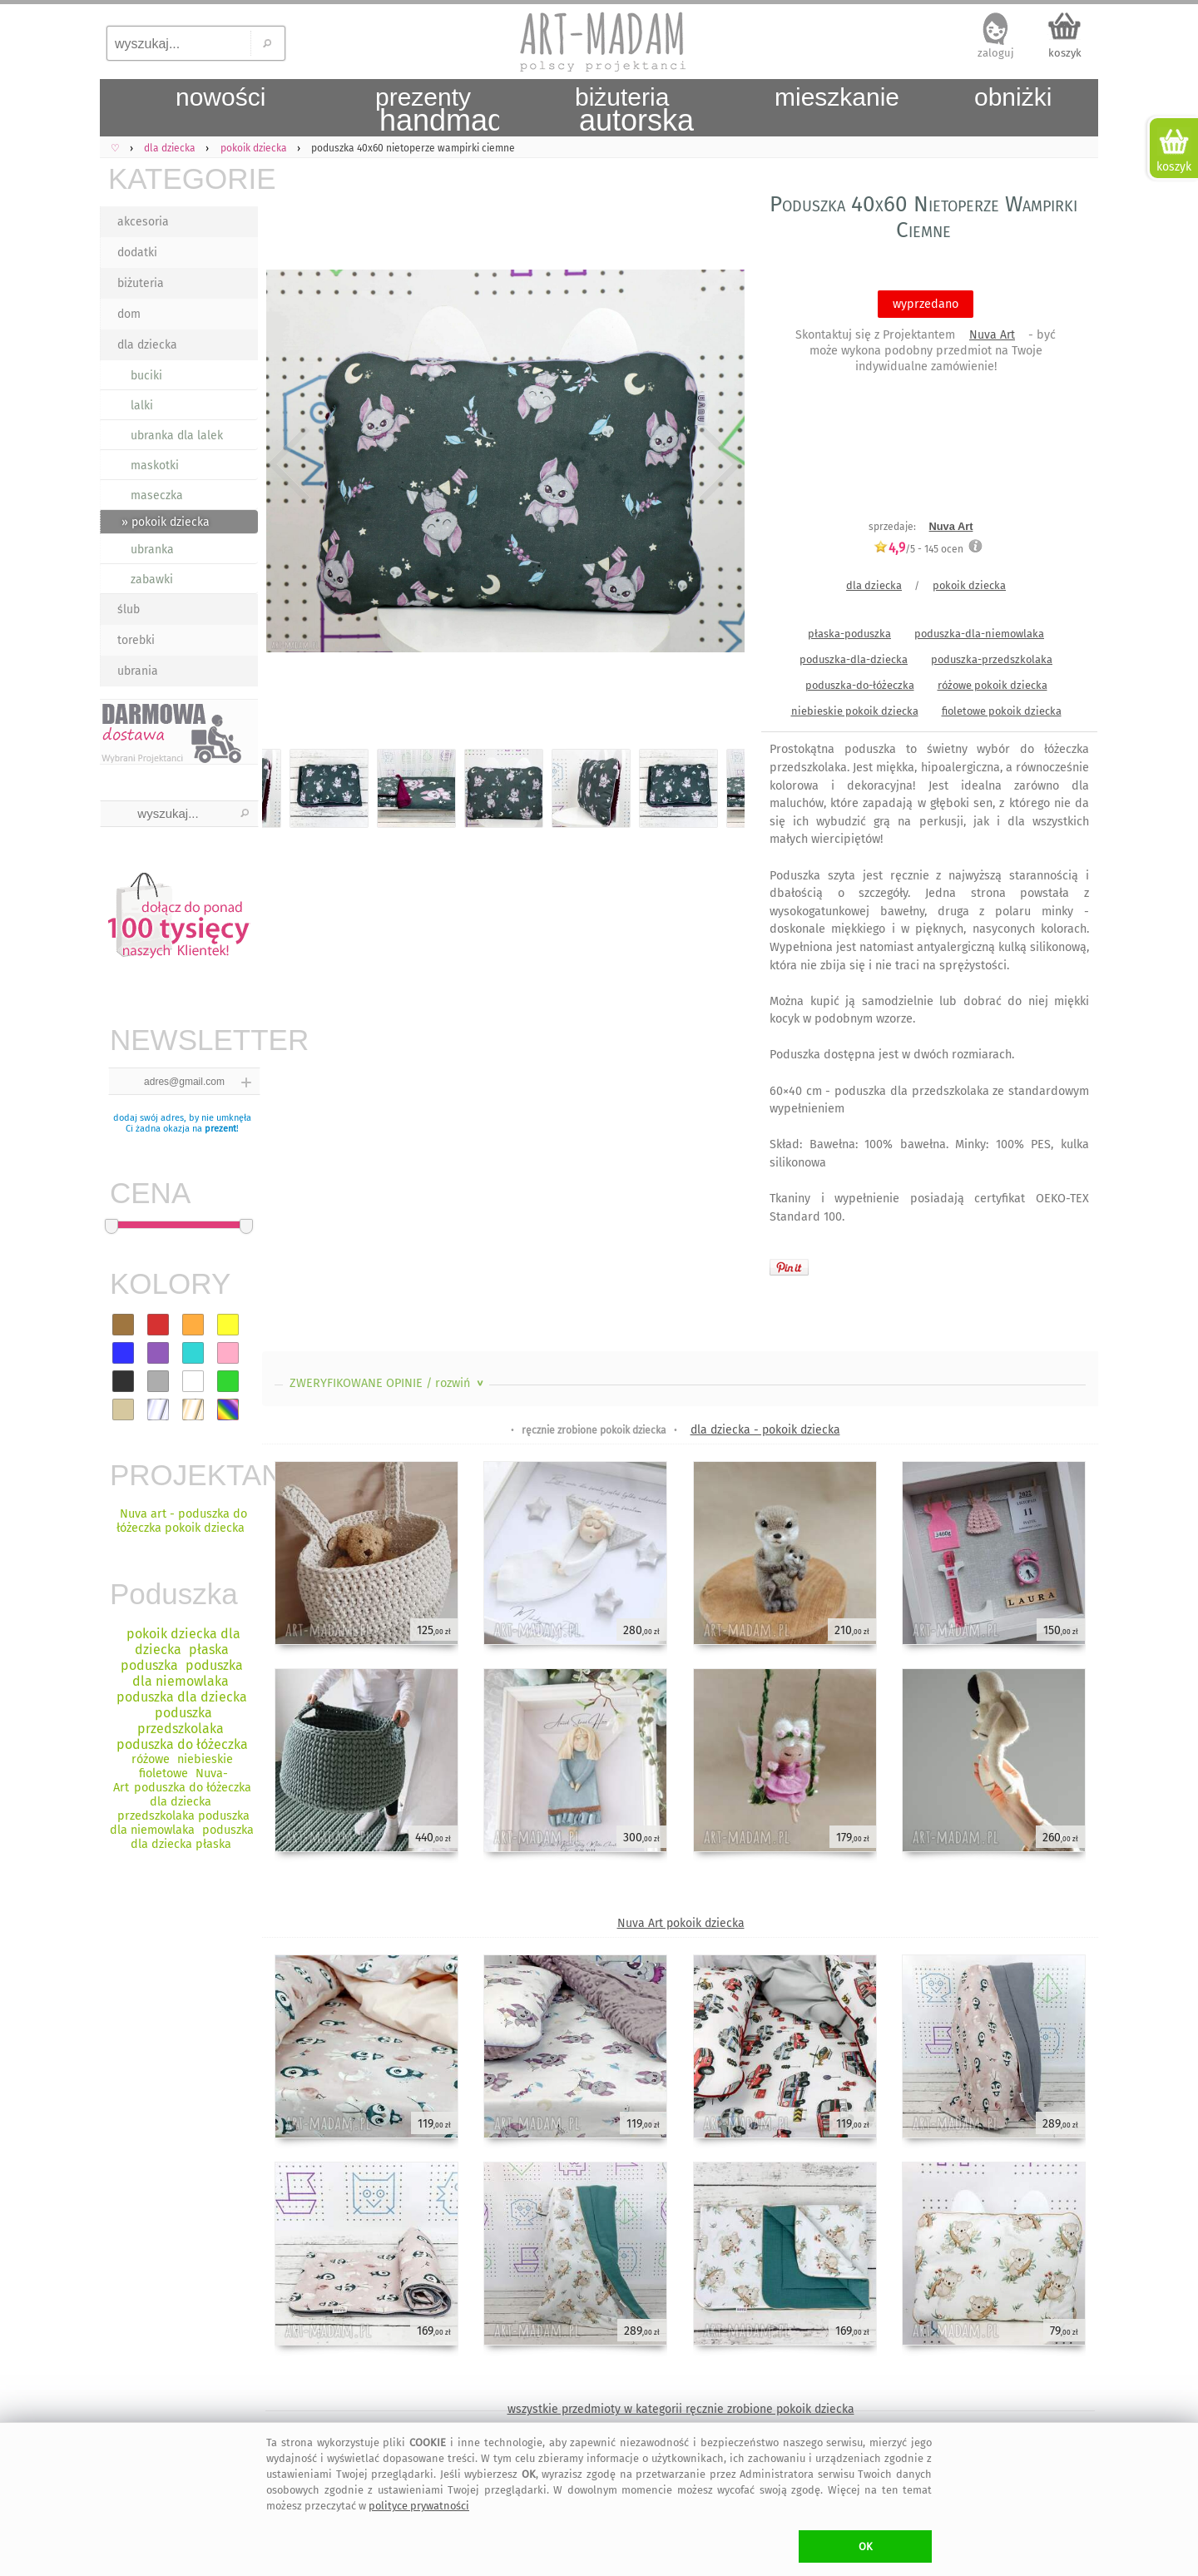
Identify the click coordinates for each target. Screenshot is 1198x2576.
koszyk (1065, 53)
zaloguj (996, 53)
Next (718, 464)
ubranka (152, 549)
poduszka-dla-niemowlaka (979, 633)
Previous (289, 464)
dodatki (137, 252)
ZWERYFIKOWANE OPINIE (388, 1383)
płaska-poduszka (849, 633)
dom (129, 314)
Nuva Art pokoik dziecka (681, 1923)
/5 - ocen (918, 549)
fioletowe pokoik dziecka (1002, 711)
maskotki (155, 465)
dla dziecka (147, 345)
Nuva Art (992, 335)
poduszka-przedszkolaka (991, 659)
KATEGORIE (183, 178)
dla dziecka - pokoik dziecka (765, 1430)
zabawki (152, 579)
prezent (220, 1128)
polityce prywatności (419, 2505)
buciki (146, 376)
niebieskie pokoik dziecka (854, 711)
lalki (142, 406)
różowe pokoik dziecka (992, 685)
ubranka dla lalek (177, 436)
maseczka (157, 495)
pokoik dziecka (969, 585)
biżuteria (140, 283)
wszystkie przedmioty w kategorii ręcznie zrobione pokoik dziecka (680, 2409)
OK (866, 2546)
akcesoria (143, 222)
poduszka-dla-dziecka (853, 659)
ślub (128, 609)
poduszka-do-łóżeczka (859, 685)
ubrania (137, 671)
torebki (136, 640)
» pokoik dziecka (165, 522)
